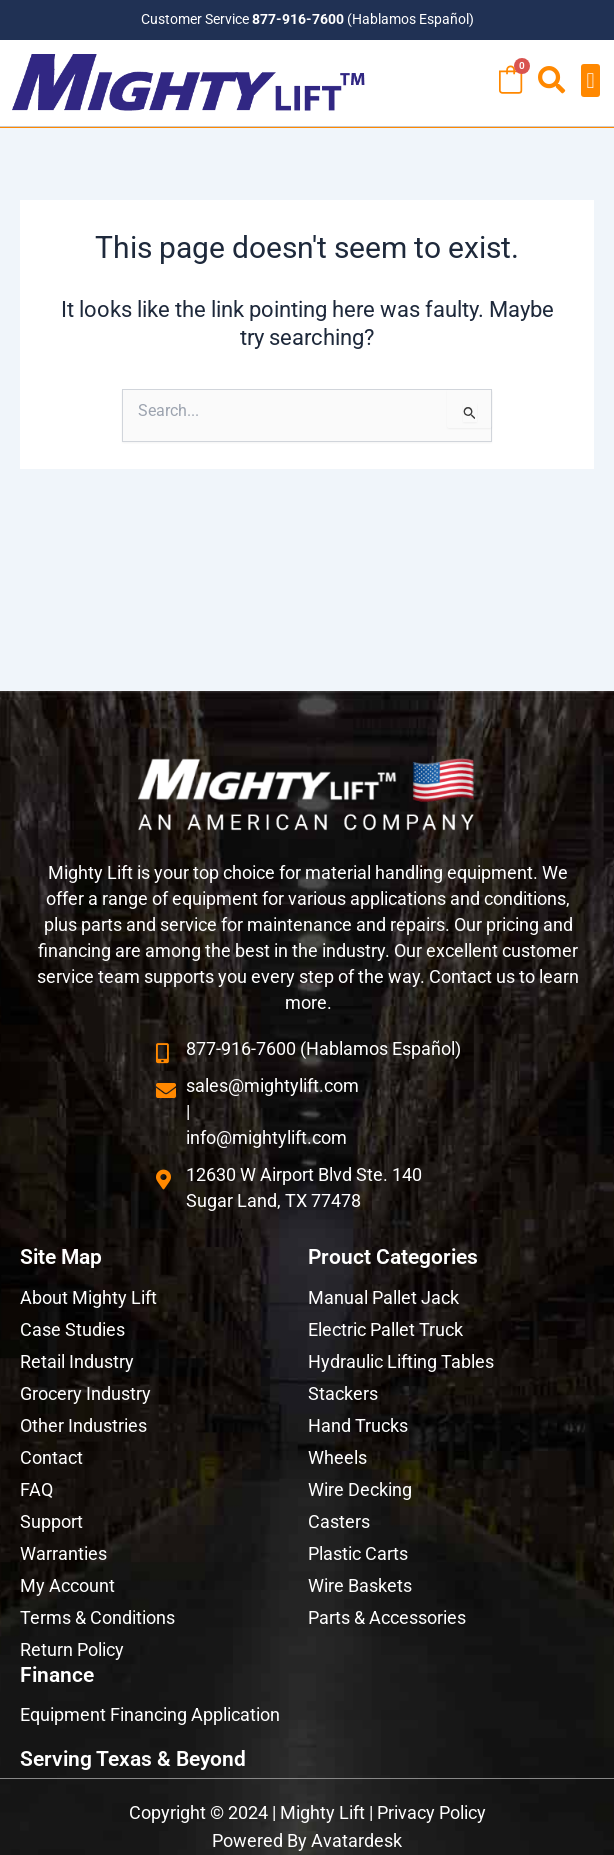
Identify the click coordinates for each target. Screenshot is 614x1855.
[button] (590, 80)
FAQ (36, 1489)
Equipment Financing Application (150, 1714)
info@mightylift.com (266, 1137)
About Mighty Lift (88, 1297)
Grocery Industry (85, 1393)
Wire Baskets (360, 1585)
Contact (51, 1457)
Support (51, 1521)
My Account (67, 1585)
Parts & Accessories (387, 1617)
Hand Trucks (358, 1425)
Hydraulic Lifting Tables (401, 1361)
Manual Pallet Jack (383, 1297)
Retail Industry (77, 1361)
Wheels (337, 1457)
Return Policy (72, 1649)
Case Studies (72, 1329)
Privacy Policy (431, 1812)
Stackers (343, 1393)
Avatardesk (356, 1840)
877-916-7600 (298, 19)
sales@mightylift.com (272, 1085)
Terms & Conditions (97, 1617)
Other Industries (83, 1425)
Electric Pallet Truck (385, 1329)
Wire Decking (360, 1489)
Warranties (63, 1553)
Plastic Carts (358, 1553)
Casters (339, 1521)
